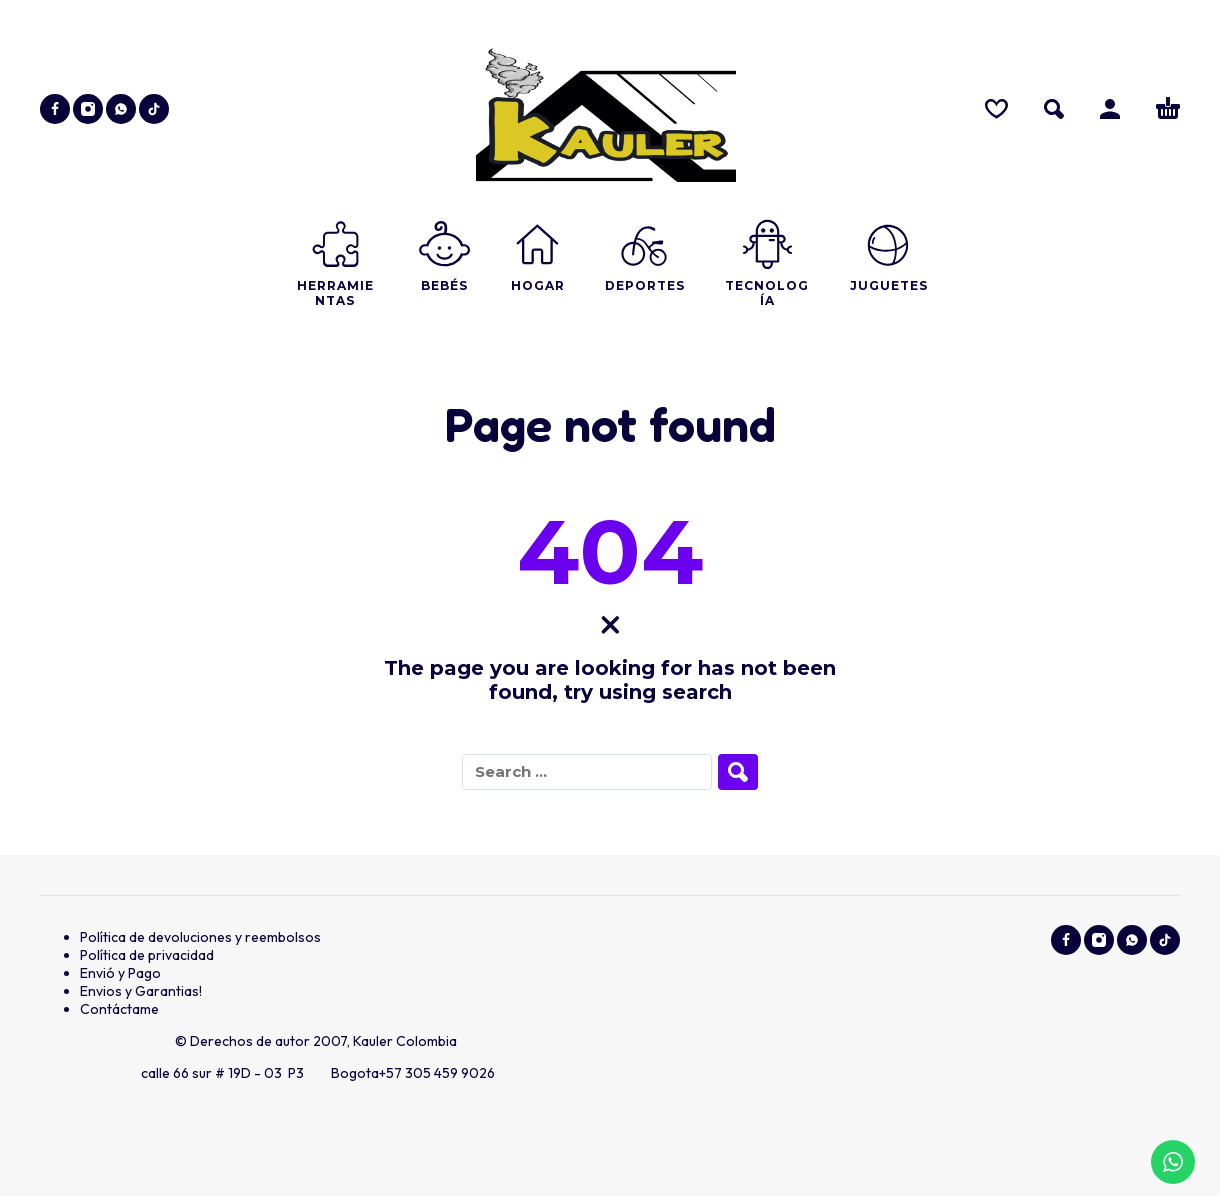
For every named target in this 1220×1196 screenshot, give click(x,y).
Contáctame (119, 1009)
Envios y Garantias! (141, 991)
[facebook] (55, 109)
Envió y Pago (120, 973)
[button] (1054, 109)
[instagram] (88, 109)
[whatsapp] (121, 109)
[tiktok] (154, 109)
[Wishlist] (996, 109)
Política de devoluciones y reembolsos (200, 937)
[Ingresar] (1110, 109)
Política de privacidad (147, 955)
